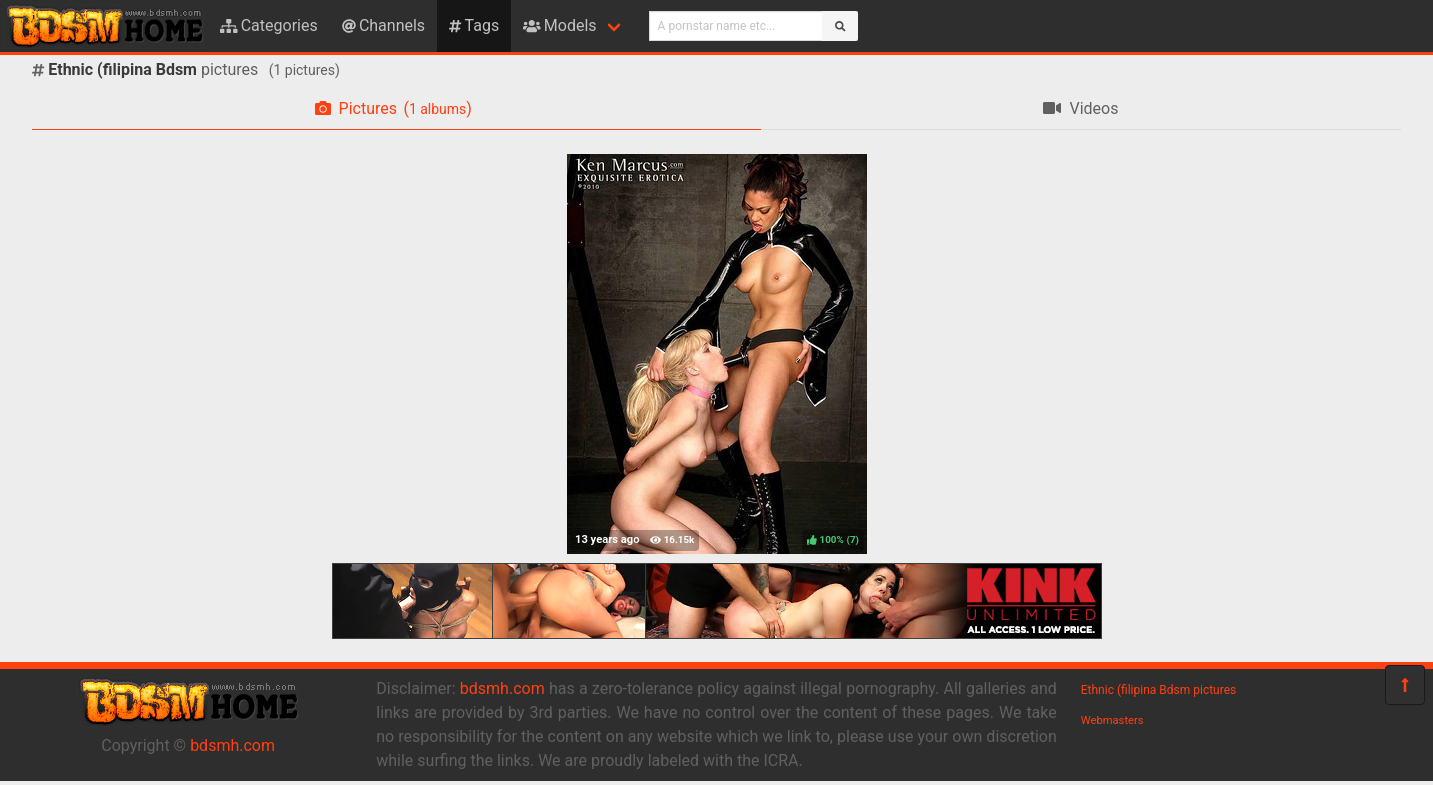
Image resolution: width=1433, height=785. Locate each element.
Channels (383, 25)
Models (559, 25)
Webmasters (1112, 720)
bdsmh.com (232, 745)
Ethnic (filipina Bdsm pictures (1158, 690)
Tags (474, 25)
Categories (269, 25)
